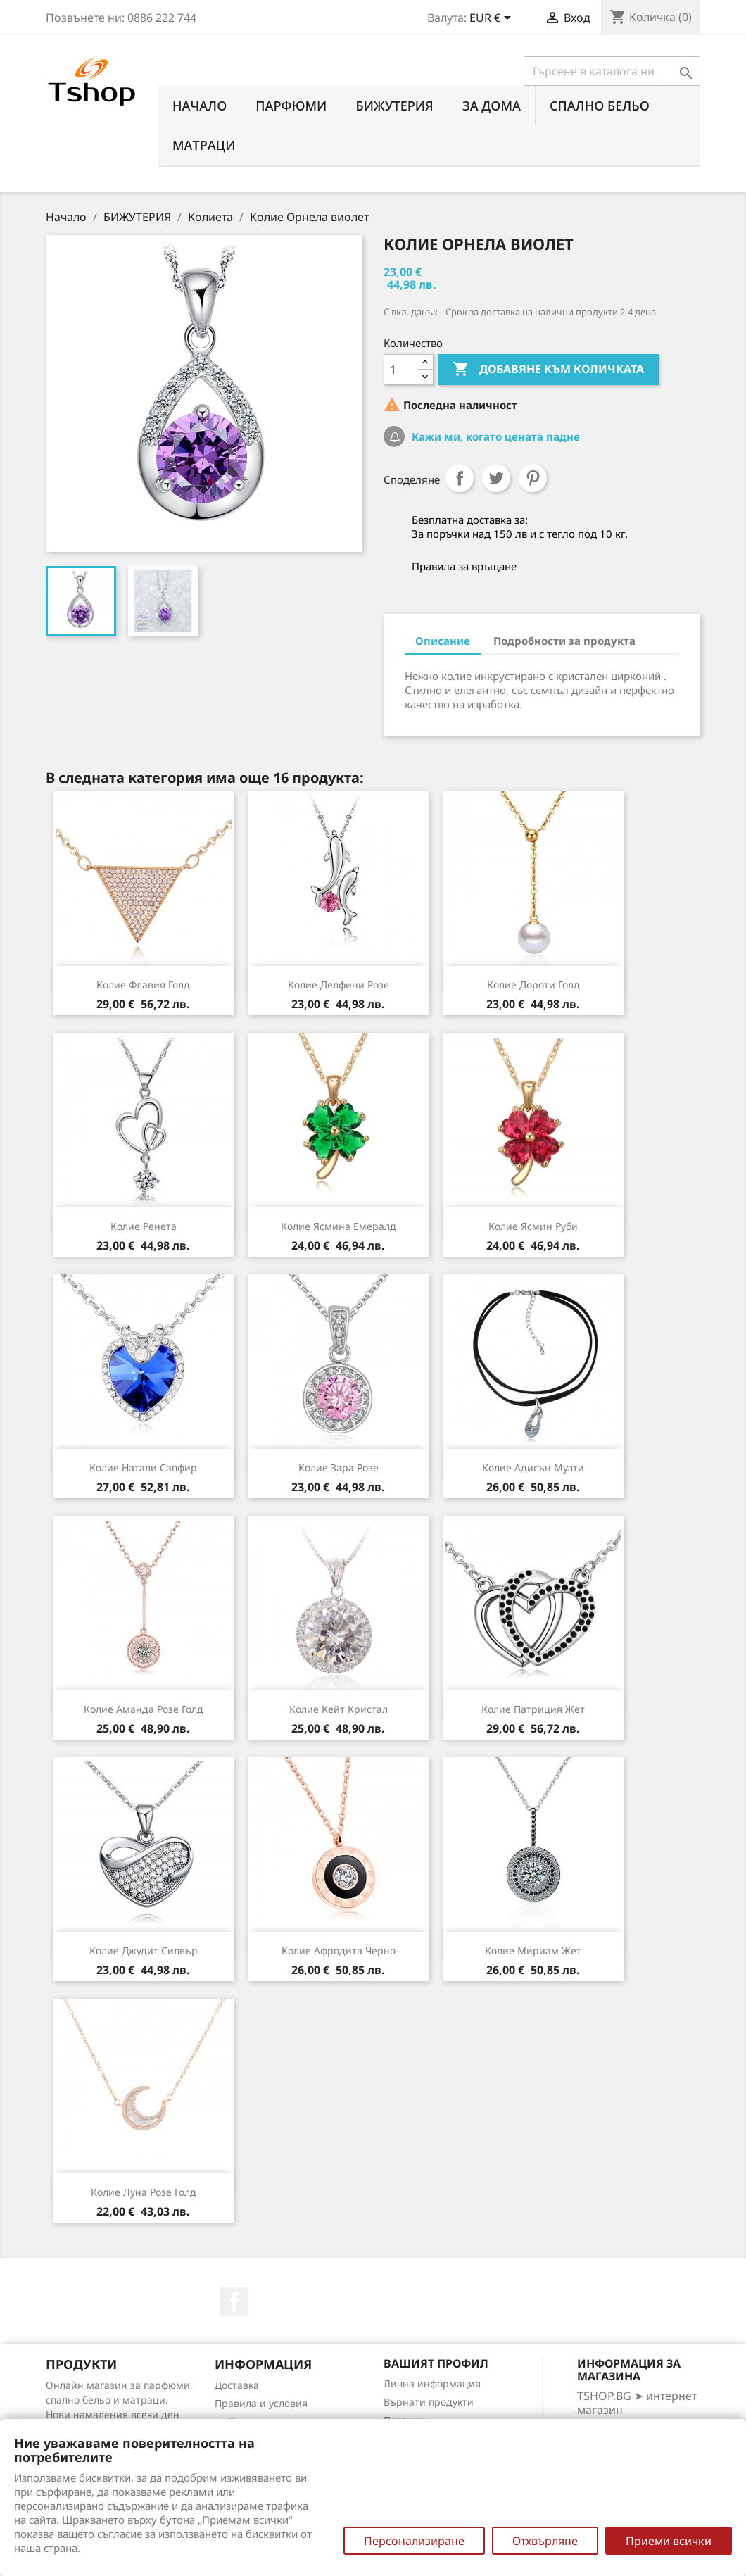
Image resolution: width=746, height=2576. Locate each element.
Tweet (496, 478)
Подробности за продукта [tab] (564, 641)
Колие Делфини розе (338, 984)
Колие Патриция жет (533, 1709)
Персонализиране (414, 2541)
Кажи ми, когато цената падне (494, 436)
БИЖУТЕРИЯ (394, 105)
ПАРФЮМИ (291, 105)
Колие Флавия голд (143, 984)
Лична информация (432, 2383)
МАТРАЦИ (204, 145)
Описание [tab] (442, 641)
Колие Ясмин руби (533, 1226)
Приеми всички (669, 2541)
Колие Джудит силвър (143, 1950)
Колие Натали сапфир (143, 1467)
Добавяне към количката (548, 369)
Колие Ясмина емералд (338, 1226)
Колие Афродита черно (339, 1950)
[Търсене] (612, 71)
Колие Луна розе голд (143, 2192)
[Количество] (400, 369)
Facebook (234, 2301)
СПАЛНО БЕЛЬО (600, 105)
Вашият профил (436, 2363)
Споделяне (459, 478)
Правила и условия (261, 2403)
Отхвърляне (545, 2541)
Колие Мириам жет (533, 1950)
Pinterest (533, 478)
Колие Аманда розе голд (143, 1709)
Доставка (237, 2385)
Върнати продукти (429, 2401)
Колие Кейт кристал (338, 1709)
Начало (199, 105)
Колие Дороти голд (533, 984)
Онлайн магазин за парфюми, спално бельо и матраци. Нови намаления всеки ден (119, 2399)
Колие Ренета (143, 1226)
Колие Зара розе (338, 1467)
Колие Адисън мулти (533, 1467)
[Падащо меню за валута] (492, 19)
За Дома (491, 105)
